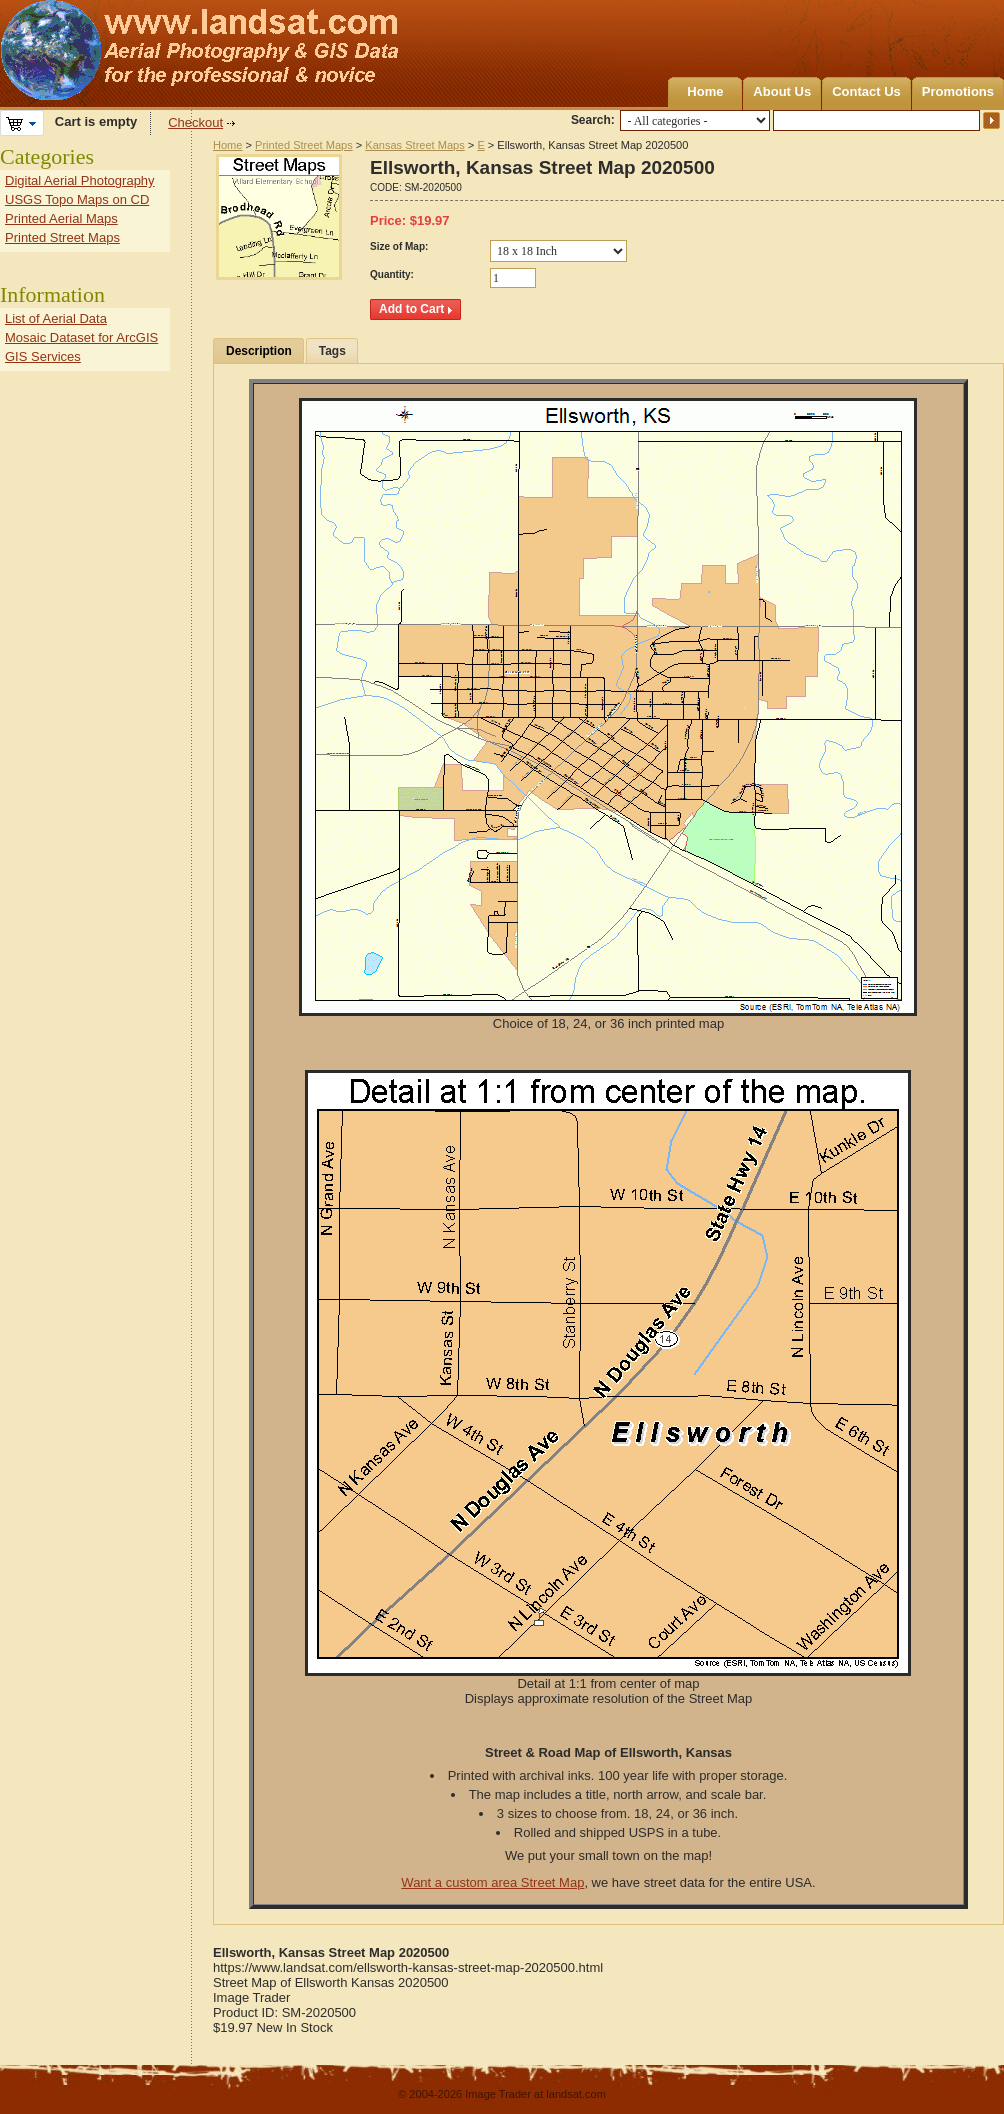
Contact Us (866, 91)
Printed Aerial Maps (61, 218)
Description (259, 351)
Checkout (195, 122)
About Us (782, 91)
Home (705, 91)
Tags (332, 351)
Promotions (958, 91)
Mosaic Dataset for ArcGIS (81, 337)
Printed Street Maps (304, 145)
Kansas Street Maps (414, 145)
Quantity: (392, 274)
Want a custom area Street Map (492, 1882)
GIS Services (43, 356)
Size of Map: (399, 246)
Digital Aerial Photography (80, 180)
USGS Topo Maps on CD (77, 199)
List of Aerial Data (56, 318)
